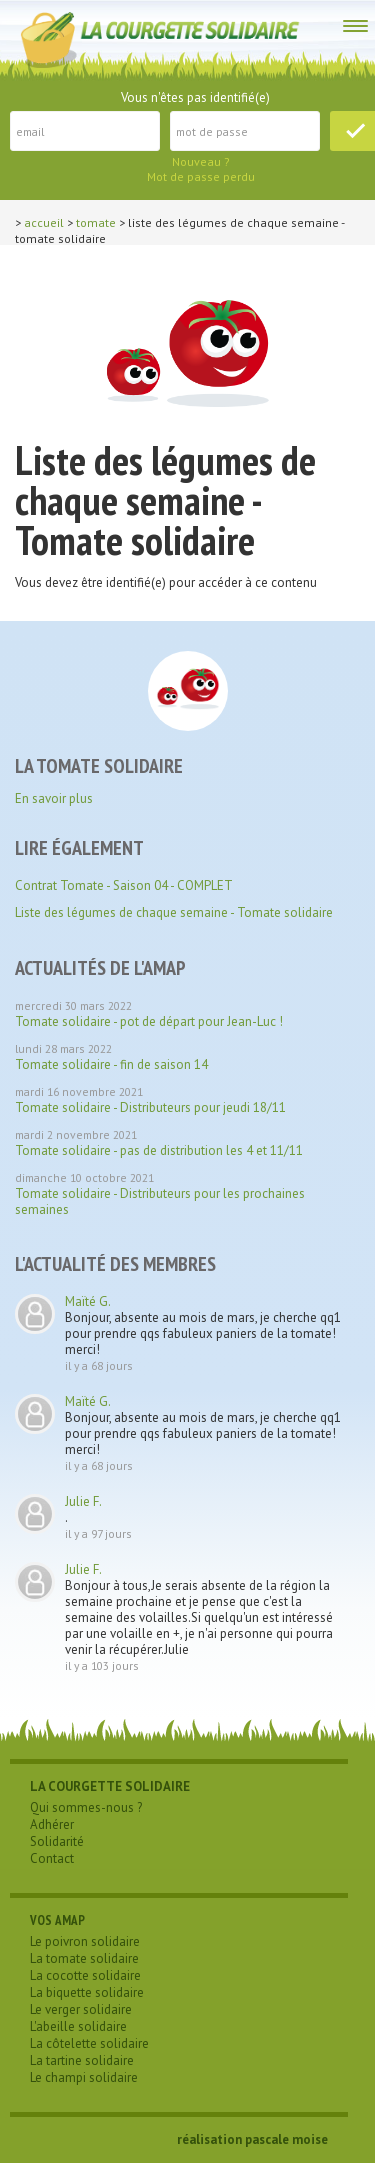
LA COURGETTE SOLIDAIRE (110, 1786)
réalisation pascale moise (252, 2139)
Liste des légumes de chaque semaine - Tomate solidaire (174, 912)
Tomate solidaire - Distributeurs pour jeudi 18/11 (150, 1107)
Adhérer (52, 1824)
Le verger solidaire (81, 2009)
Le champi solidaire (84, 2077)
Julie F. (83, 1501)
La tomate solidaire (84, 1958)
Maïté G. (88, 1301)
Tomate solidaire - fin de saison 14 (111, 1064)
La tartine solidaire (82, 2060)
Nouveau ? (201, 161)
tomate (96, 222)
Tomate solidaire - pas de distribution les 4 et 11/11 (159, 1150)
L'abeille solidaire (78, 2026)
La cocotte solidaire (85, 1975)
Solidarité (57, 1841)
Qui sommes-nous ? (86, 1807)
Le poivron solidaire (85, 1941)
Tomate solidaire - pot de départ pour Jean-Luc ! (149, 1021)
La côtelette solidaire (89, 2043)
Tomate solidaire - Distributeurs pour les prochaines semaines (160, 1201)
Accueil (44, 222)
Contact (52, 1858)
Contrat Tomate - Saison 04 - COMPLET (124, 885)
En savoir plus (54, 798)
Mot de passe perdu (201, 176)
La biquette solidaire (87, 1992)
